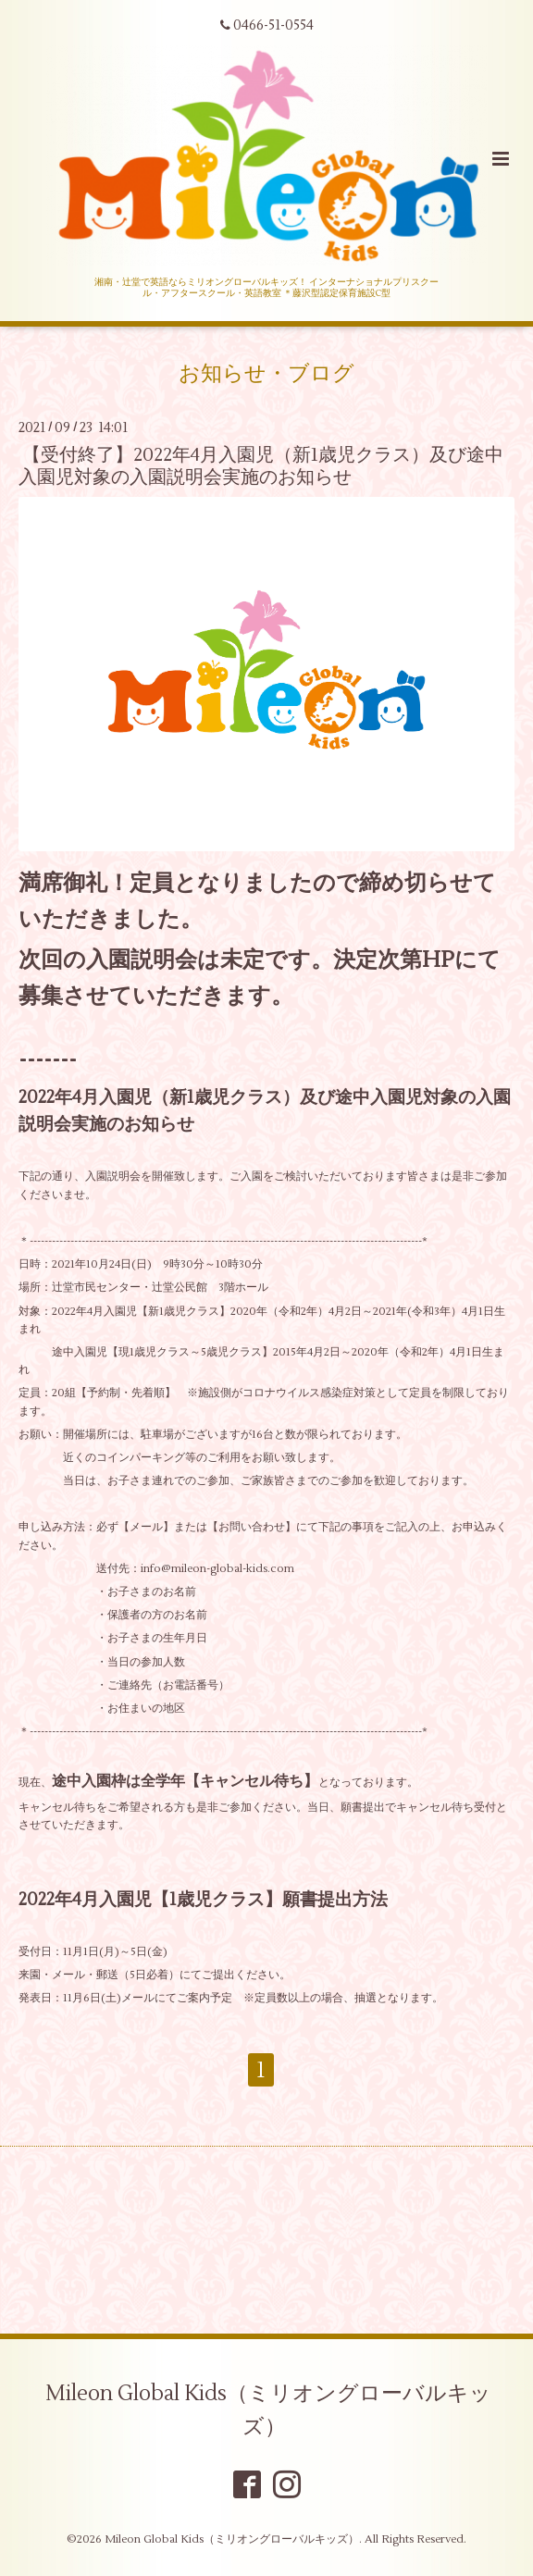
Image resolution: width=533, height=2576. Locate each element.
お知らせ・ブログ (266, 374)
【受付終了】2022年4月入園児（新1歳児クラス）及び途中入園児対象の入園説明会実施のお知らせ (261, 465)
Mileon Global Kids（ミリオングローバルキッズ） (268, 2409)
